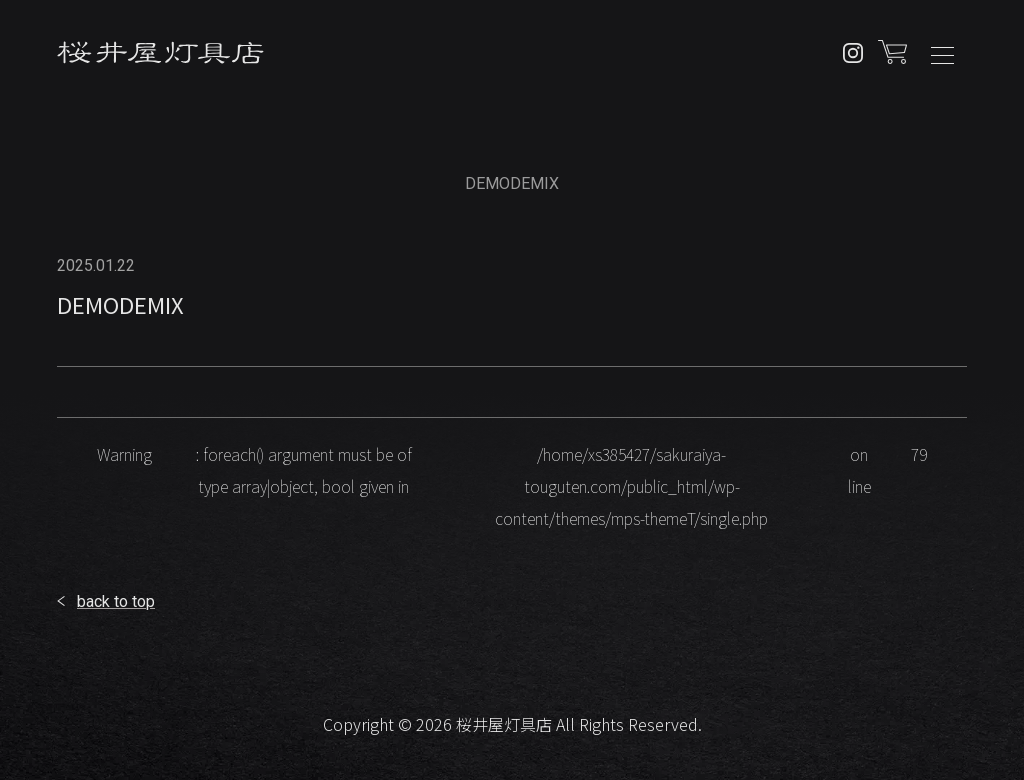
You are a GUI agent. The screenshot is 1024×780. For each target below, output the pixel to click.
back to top (116, 601)
